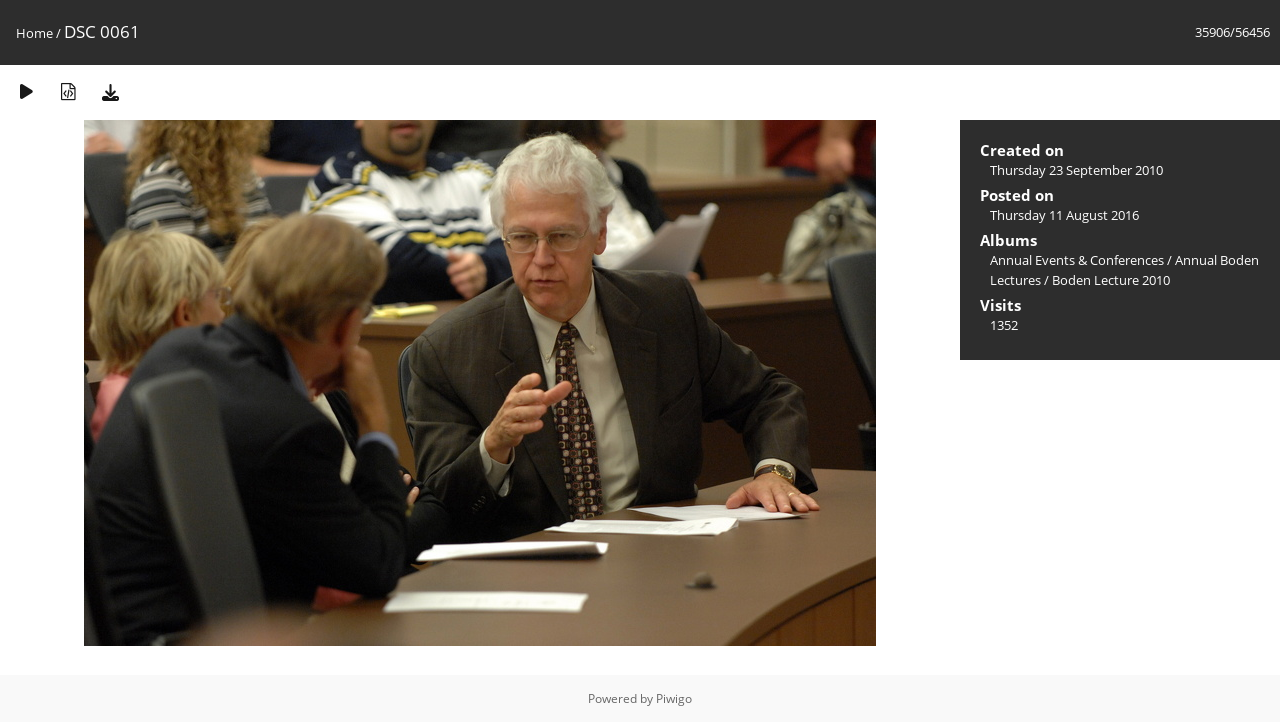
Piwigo (674, 698)
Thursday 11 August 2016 (1064, 215)
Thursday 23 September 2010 (1076, 170)
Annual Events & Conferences (1077, 260)
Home (34, 33)
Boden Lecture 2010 (1111, 280)
